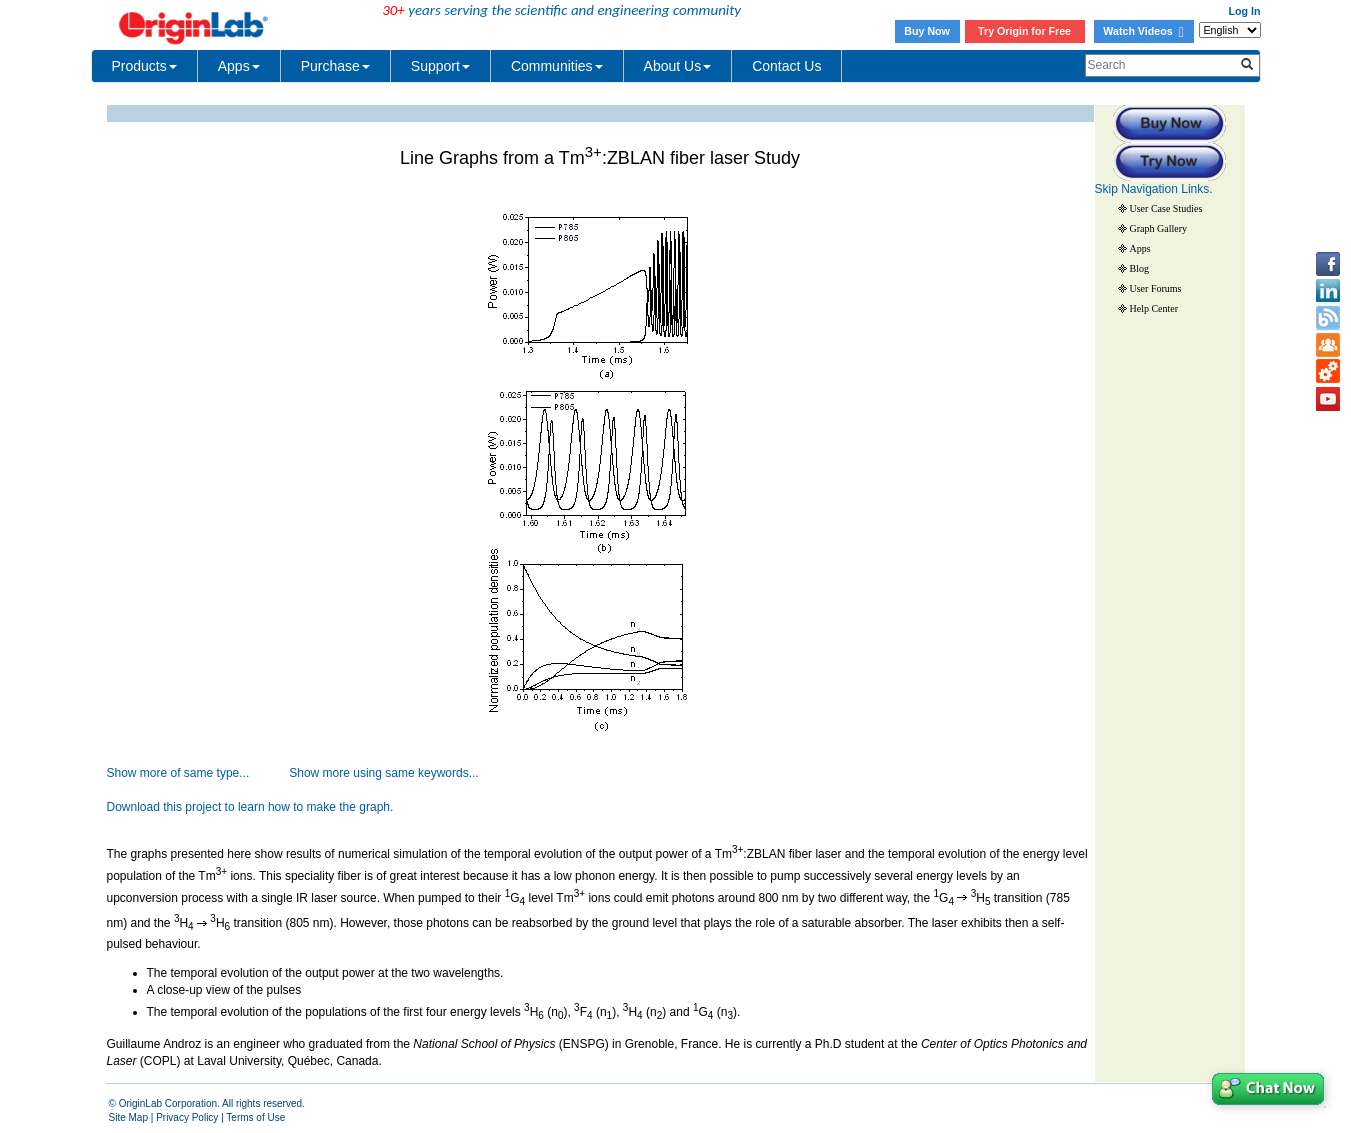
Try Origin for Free (1024, 31)
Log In (1245, 11)
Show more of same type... (178, 773)
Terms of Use (255, 1117)
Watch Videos (1143, 31)
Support (440, 66)
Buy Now (927, 31)
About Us (678, 66)
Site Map (128, 1117)
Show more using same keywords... (383, 773)
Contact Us (786, 66)
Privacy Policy (187, 1117)
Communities (557, 66)
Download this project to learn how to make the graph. (250, 807)
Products (144, 66)
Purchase (335, 66)
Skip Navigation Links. (1154, 189)
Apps (239, 66)
